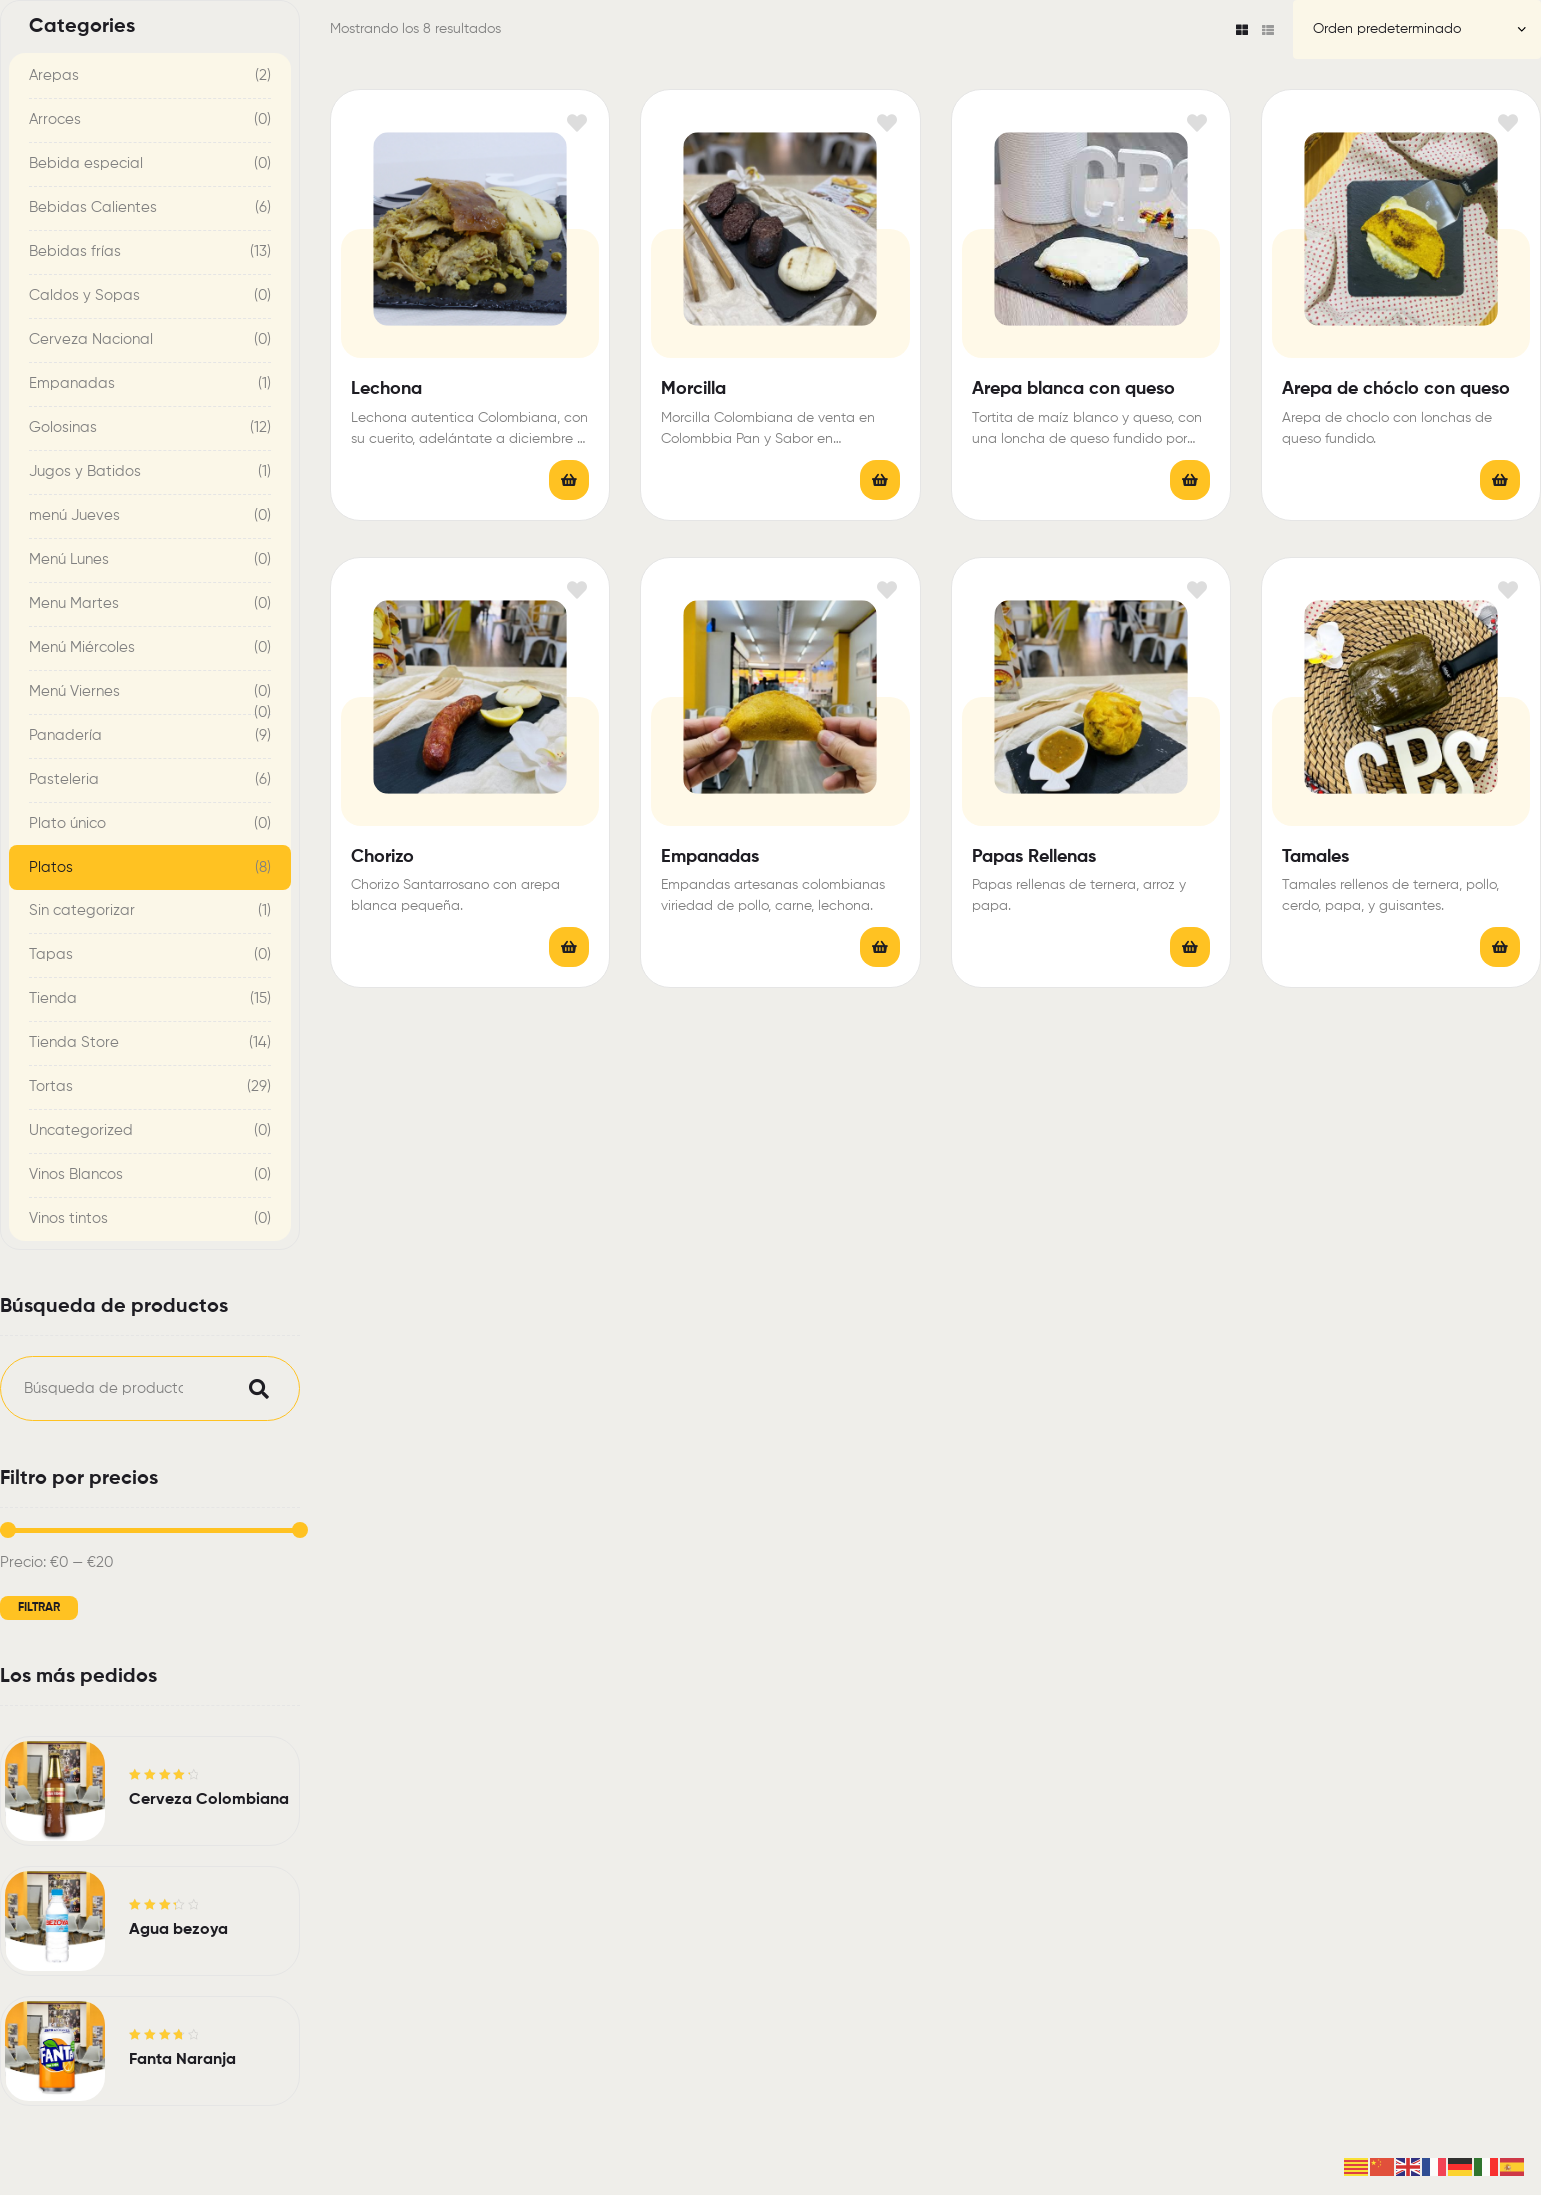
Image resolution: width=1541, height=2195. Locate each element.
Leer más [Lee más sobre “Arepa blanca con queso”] (1190, 480)
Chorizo (382, 857)
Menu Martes (74, 603)
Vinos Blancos (76, 1174)
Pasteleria (64, 779)
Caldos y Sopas (84, 295)
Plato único (67, 823)
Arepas (54, 75)
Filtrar (39, 1608)
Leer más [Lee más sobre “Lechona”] (569, 480)
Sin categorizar (82, 910)
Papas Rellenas (1034, 857)
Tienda (53, 998)
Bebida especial (86, 163)
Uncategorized (81, 1130)
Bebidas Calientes (93, 207)
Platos (51, 867)
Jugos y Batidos (85, 471)
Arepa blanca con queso (1073, 389)
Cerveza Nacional (91, 339)
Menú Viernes (74, 691)
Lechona (386, 389)
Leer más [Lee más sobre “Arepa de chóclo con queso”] (1500, 480)
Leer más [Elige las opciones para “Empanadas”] (880, 947)
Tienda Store (74, 1042)
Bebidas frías (75, 251)
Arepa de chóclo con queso (1396, 389)
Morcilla (693, 389)
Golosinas (63, 427)
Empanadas (710, 857)
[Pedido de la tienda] (1417, 29)
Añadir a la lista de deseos (576, 122)
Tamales (1315, 857)
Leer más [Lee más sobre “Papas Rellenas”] (1190, 947)
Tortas (51, 1086)
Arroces (55, 119)
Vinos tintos (68, 1218)
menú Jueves (74, 515)
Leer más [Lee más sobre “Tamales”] (1500, 947)
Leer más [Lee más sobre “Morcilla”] (880, 480)
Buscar (254, 1388)
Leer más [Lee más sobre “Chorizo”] (569, 947)
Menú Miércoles (82, 647)
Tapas (51, 954)
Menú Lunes (69, 559)
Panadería (65, 735)
